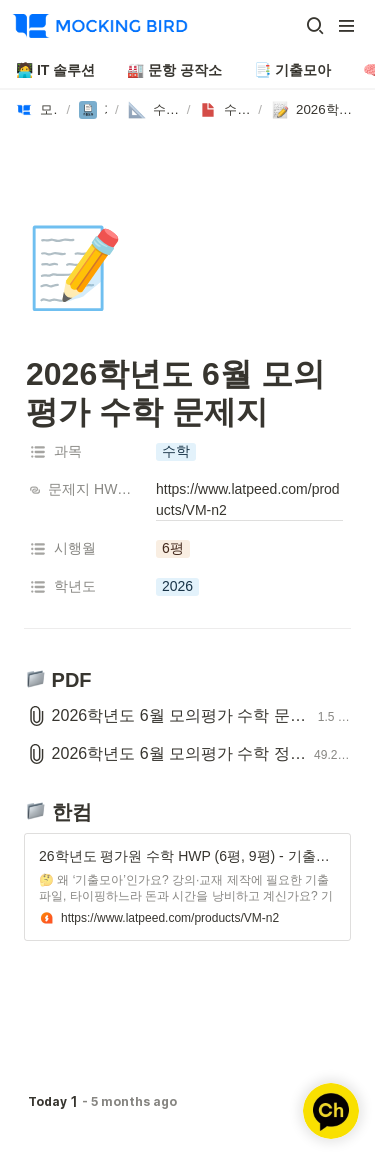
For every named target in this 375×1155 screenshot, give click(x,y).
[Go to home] (100, 26)
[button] (315, 26)
